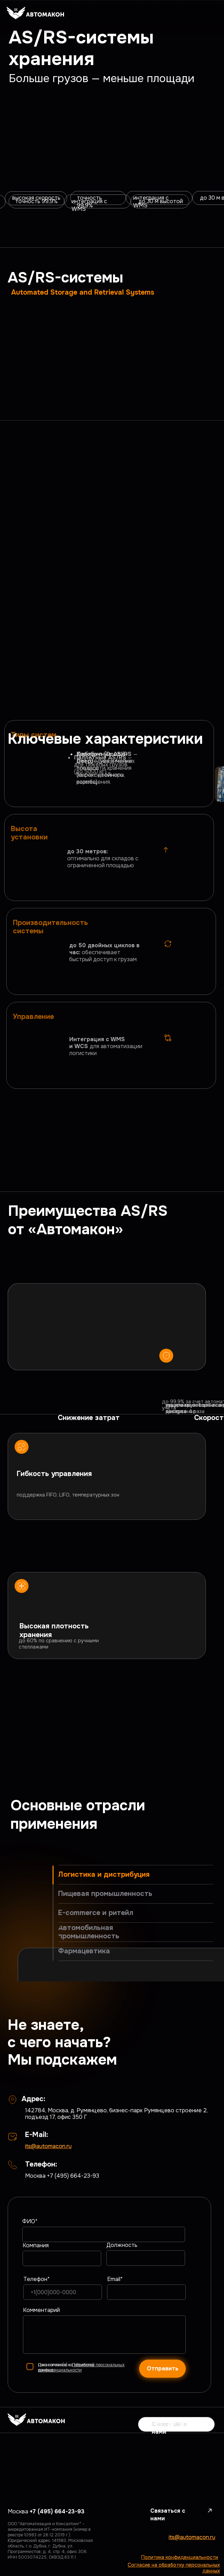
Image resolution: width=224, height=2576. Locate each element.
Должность (121, 2245)
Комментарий (41, 2310)
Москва (46, 2511)
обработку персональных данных (81, 2367)
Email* (115, 2279)
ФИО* (30, 2221)
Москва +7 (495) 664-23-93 (62, 2175)
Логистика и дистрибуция (104, 1874)
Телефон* (36, 2279)
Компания (36, 2245)
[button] (176, 2424)
